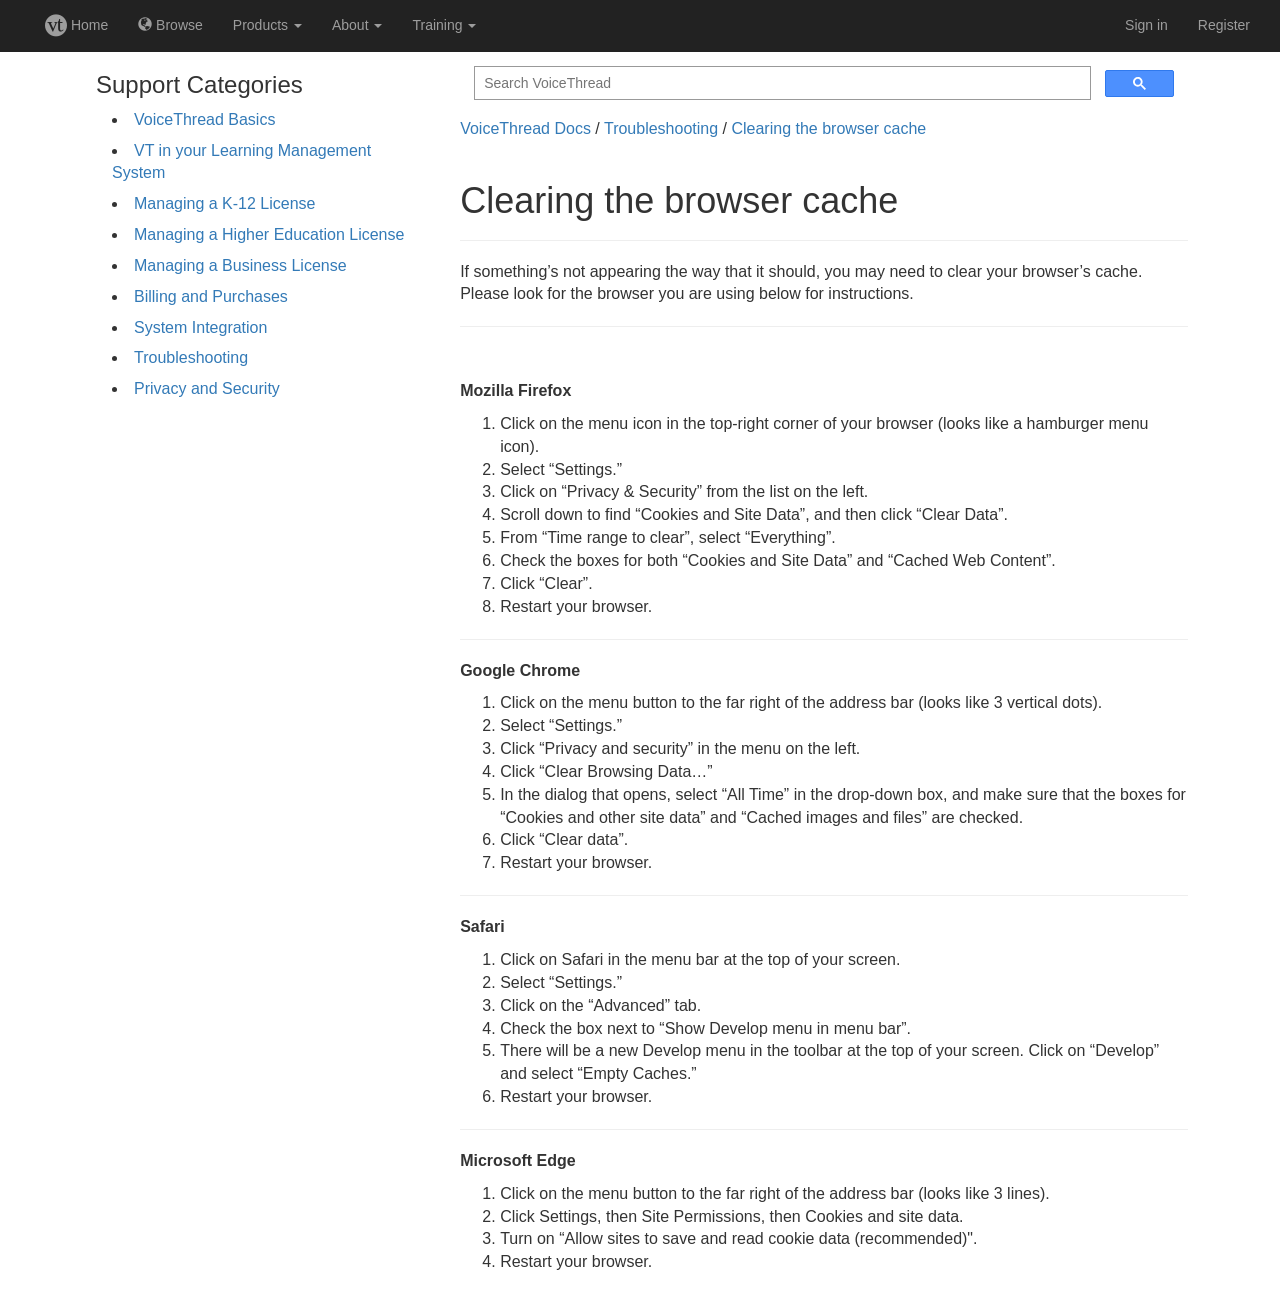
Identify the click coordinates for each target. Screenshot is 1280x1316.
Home (76, 25)
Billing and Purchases (211, 296)
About (357, 25)
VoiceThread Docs (525, 128)
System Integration (200, 327)
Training (444, 25)
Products (267, 25)
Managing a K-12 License (224, 203)
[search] (780, 83)
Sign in (1146, 25)
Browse (170, 25)
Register (1224, 25)
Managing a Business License (240, 265)
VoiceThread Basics (204, 119)
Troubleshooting (191, 357)
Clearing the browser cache (828, 128)
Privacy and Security (207, 388)
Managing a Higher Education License (269, 234)
